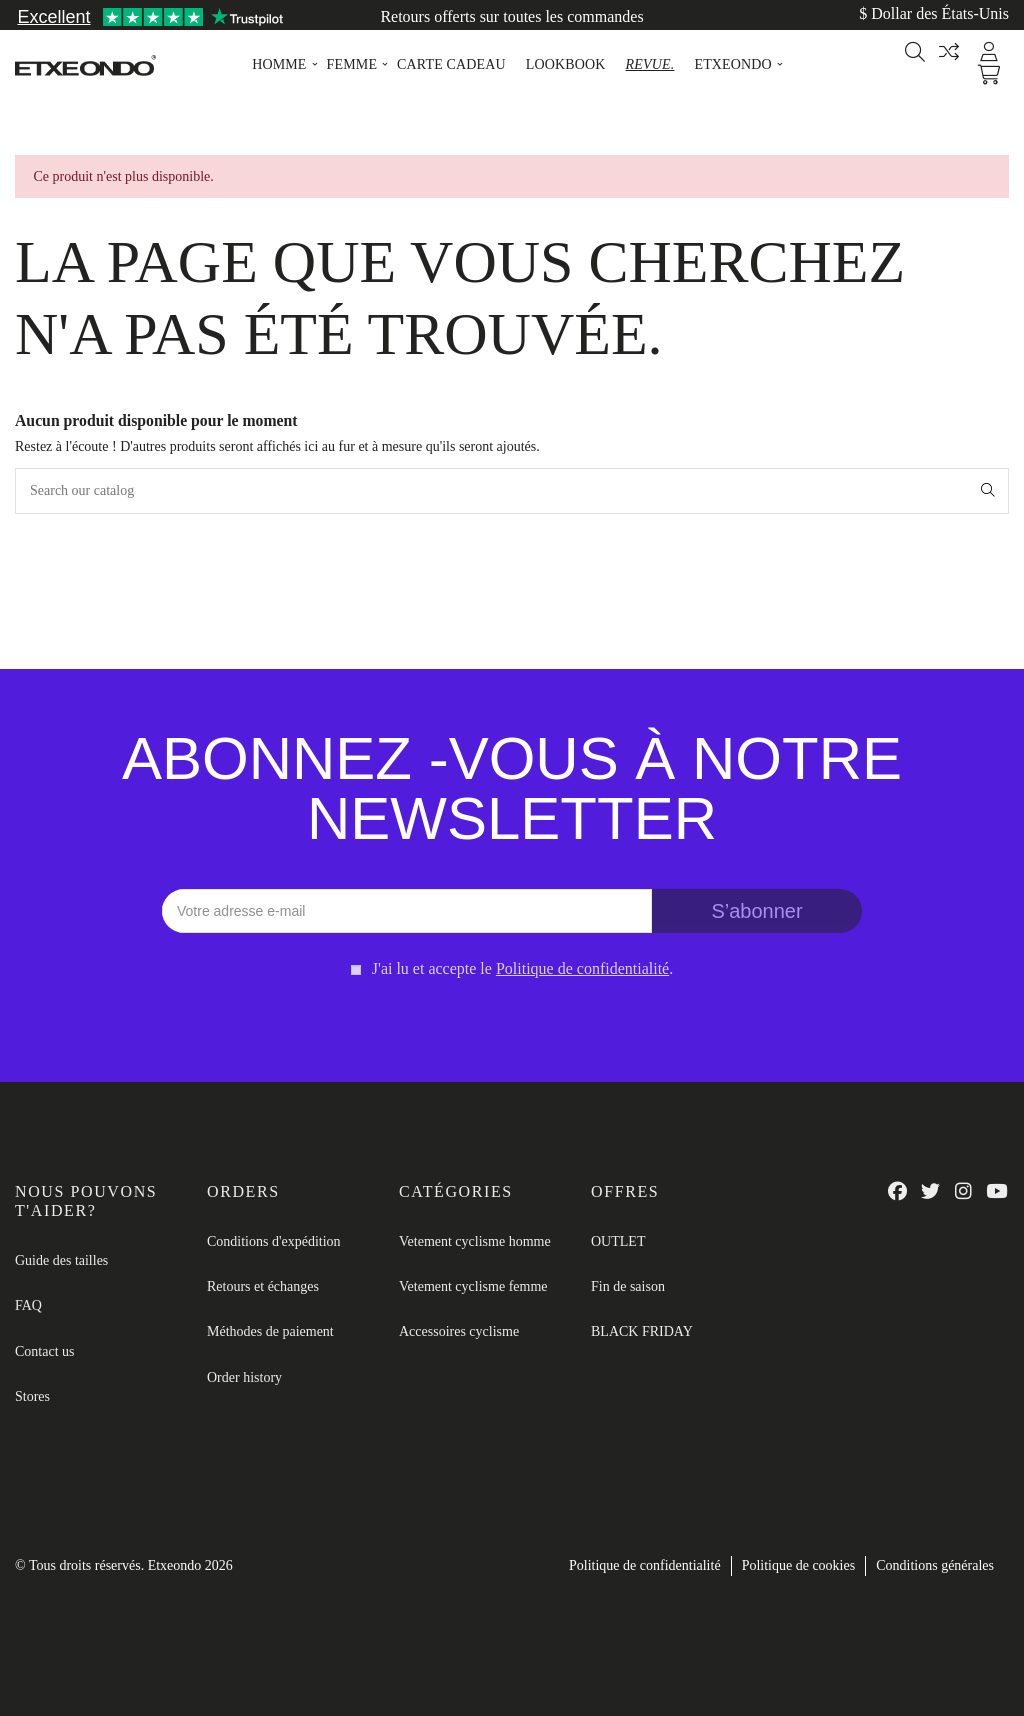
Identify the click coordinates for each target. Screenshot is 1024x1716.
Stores (32, 1396)
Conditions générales (935, 1565)
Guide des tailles (61, 1260)
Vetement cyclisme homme (475, 1241)
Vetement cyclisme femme (473, 1286)
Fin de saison (628, 1286)
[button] (279, 65)
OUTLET (618, 1241)
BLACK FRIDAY (642, 1331)
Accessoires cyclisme (459, 1331)
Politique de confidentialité (645, 1565)
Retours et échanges (263, 1286)
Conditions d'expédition (274, 1241)
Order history (244, 1377)
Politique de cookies (799, 1565)
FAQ (28, 1305)
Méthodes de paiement (270, 1331)
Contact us (45, 1351)
